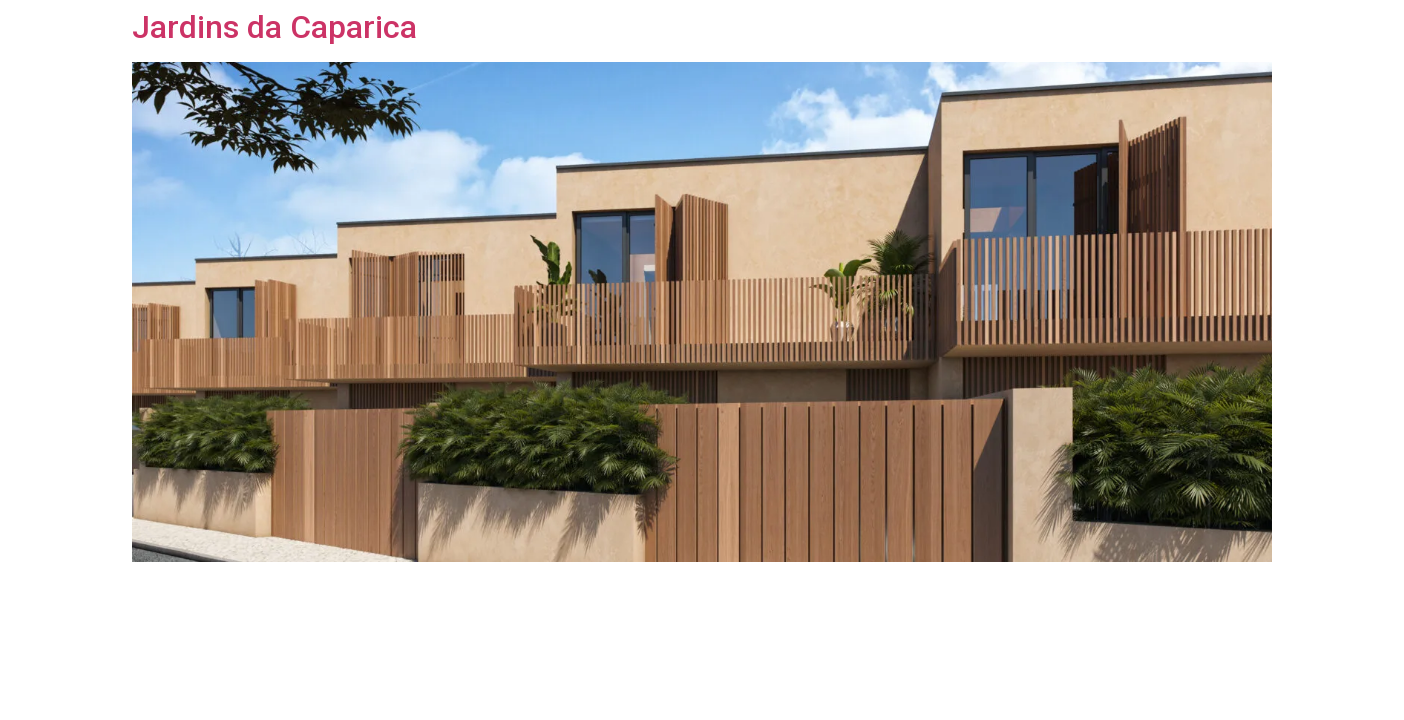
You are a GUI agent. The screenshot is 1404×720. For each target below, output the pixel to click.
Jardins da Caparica (274, 27)
